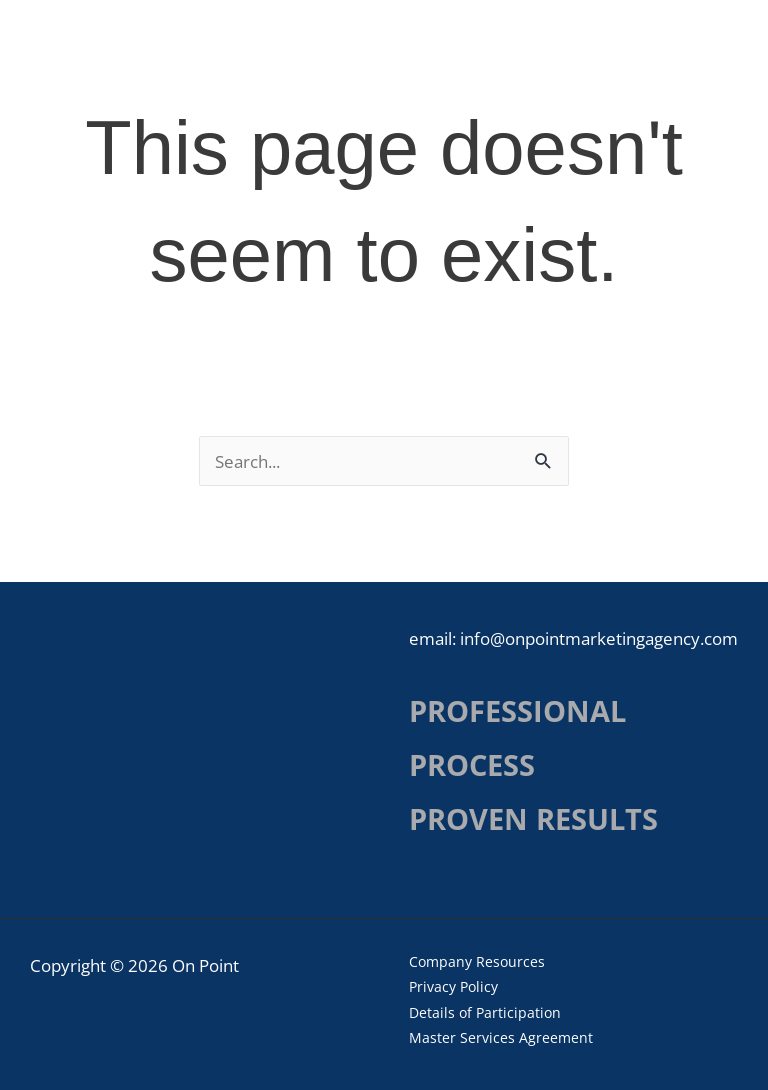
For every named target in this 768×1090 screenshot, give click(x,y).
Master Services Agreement (501, 1037)
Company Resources (477, 961)
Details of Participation (485, 1012)
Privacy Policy (453, 986)
